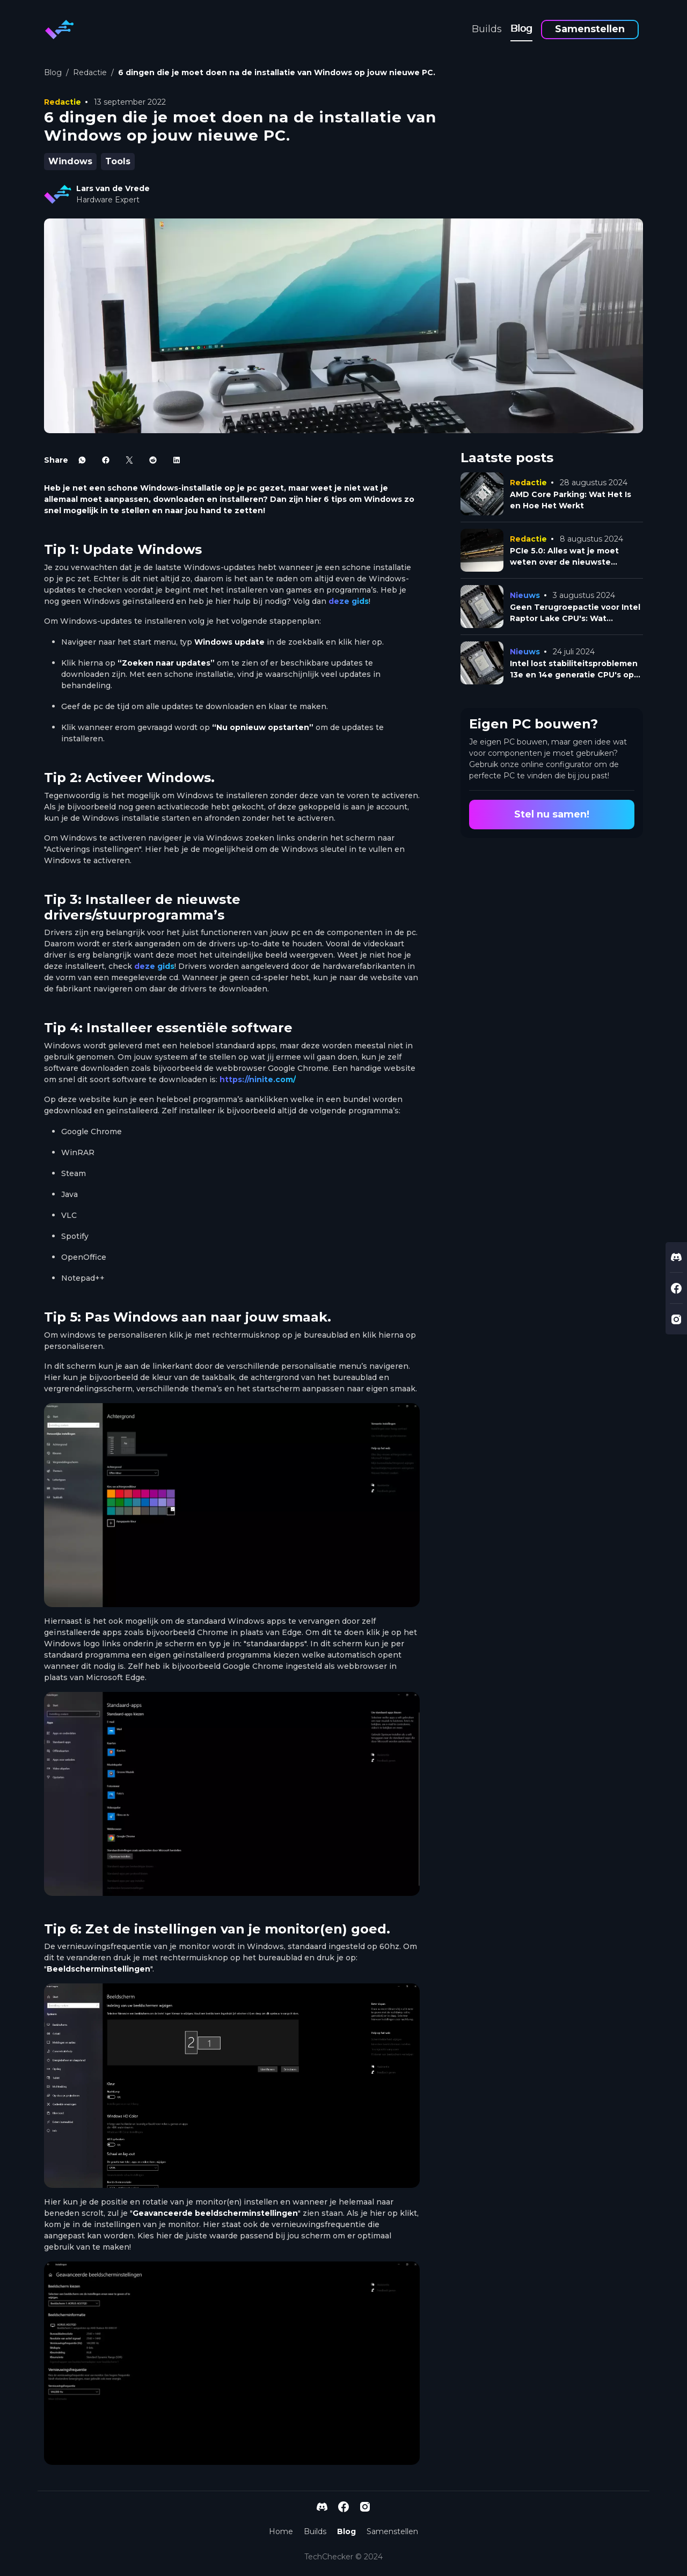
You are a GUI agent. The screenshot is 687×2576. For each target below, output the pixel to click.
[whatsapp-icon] (82, 460)
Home (281, 2531)
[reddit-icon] (153, 460)
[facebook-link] (676, 1288)
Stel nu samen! (551, 814)
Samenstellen (590, 29)
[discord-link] (676, 1257)
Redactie (90, 72)
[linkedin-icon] (176, 460)
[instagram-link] (676, 1319)
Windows (70, 161)
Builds (487, 29)
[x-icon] (129, 460)
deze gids (348, 601)
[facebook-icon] (105, 460)
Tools (117, 161)
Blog (521, 28)
